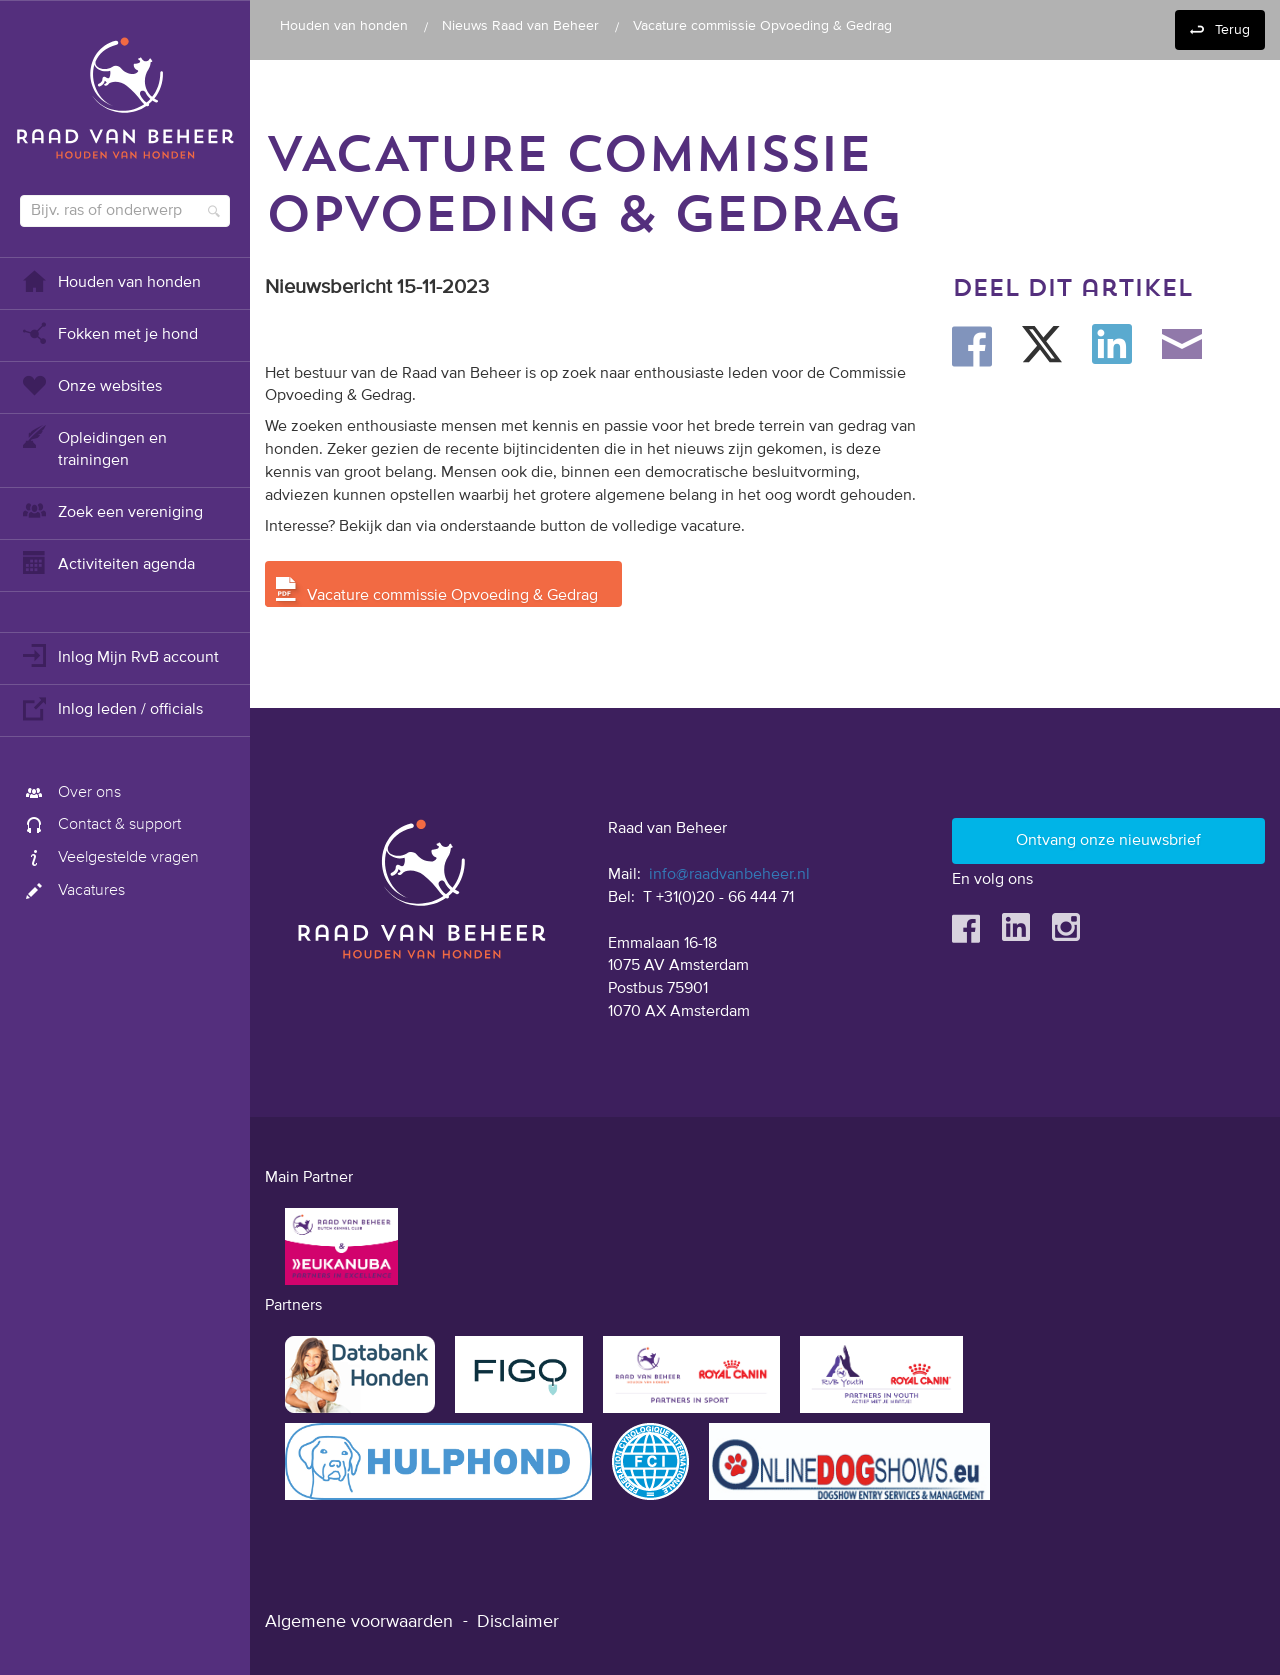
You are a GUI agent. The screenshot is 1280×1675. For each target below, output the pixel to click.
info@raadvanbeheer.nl (729, 875)
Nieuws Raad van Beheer (520, 26)
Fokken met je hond (109, 332)
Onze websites (91, 384)
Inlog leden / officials (111, 707)
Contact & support (100, 825)
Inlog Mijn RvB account (119, 655)
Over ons (70, 793)
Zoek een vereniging (111, 510)
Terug (1232, 30)
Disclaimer (518, 1622)
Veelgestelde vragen (109, 858)
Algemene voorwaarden (359, 1622)
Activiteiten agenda (107, 562)
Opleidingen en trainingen (93, 447)
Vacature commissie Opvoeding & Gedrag (452, 596)
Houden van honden (110, 280)
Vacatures (72, 891)
